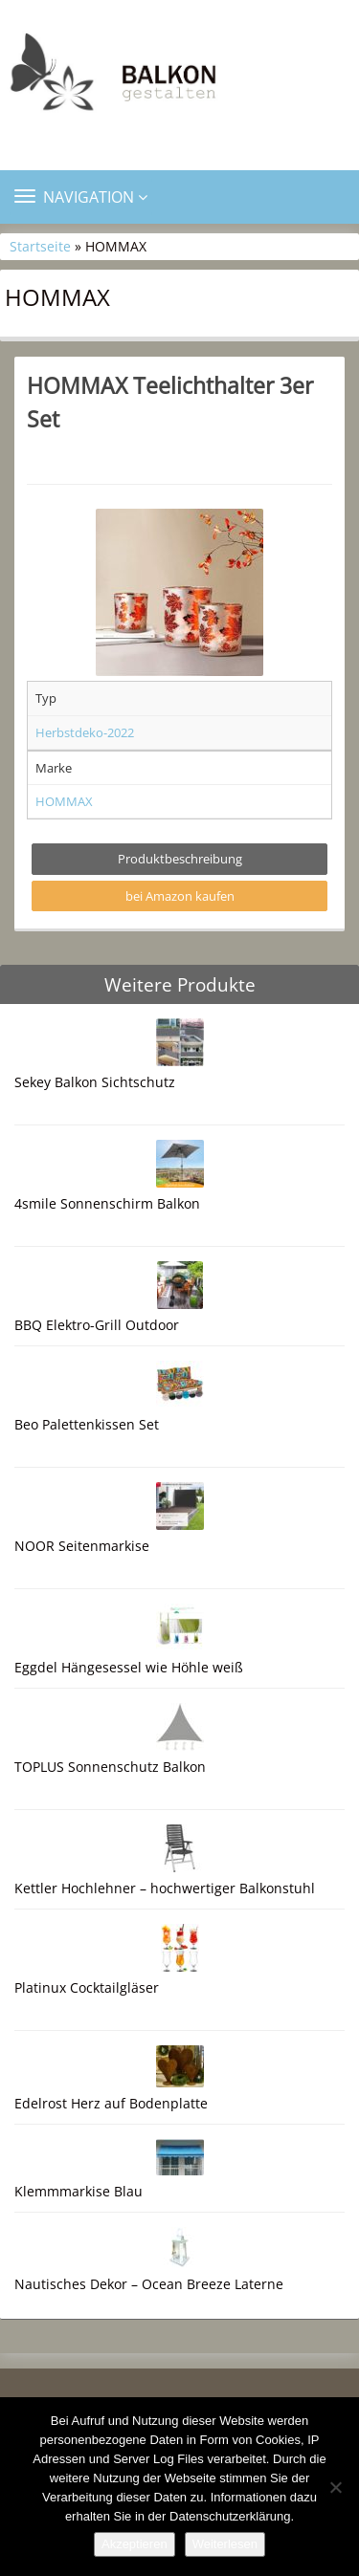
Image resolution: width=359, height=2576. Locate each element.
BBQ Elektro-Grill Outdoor (96, 1325)
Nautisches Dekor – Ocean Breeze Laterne (148, 2284)
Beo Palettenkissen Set (86, 1424)
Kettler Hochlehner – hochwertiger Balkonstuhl (164, 1888)
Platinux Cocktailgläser (86, 1987)
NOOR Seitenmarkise (81, 1546)
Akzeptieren (134, 2544)
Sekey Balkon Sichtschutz (94, 1082)
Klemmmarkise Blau (78, 2191)
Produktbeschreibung (180, 858)
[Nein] (335, 2487)
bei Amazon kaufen (180, 896)
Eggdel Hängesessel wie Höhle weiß (128, 1667)
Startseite (40, 246)
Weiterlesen (225, 2544)
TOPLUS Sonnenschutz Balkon (110, 1766)
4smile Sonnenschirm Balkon (107, 1203)
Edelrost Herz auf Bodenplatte (111, 2103)
